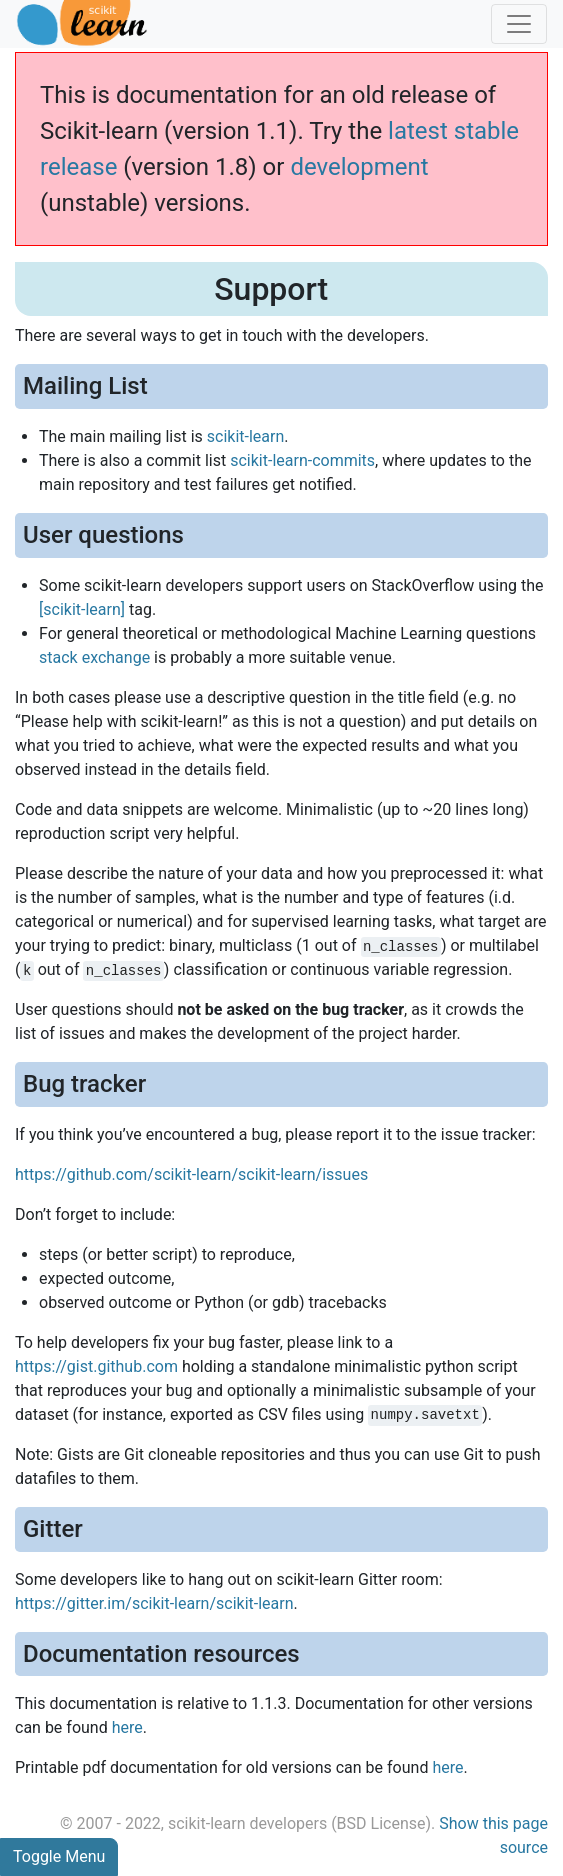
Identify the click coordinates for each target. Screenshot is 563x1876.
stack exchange (94, 657)
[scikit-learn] (82, 609)
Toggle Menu (59, 1856)
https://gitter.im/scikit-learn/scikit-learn (154, 1603)
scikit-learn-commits (302, 460)
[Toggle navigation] (519, 24)
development (359, 167)
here (127, 1727)
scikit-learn (246, 436)
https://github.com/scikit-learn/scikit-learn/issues (191, 1174)
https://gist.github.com (96, 1366)
